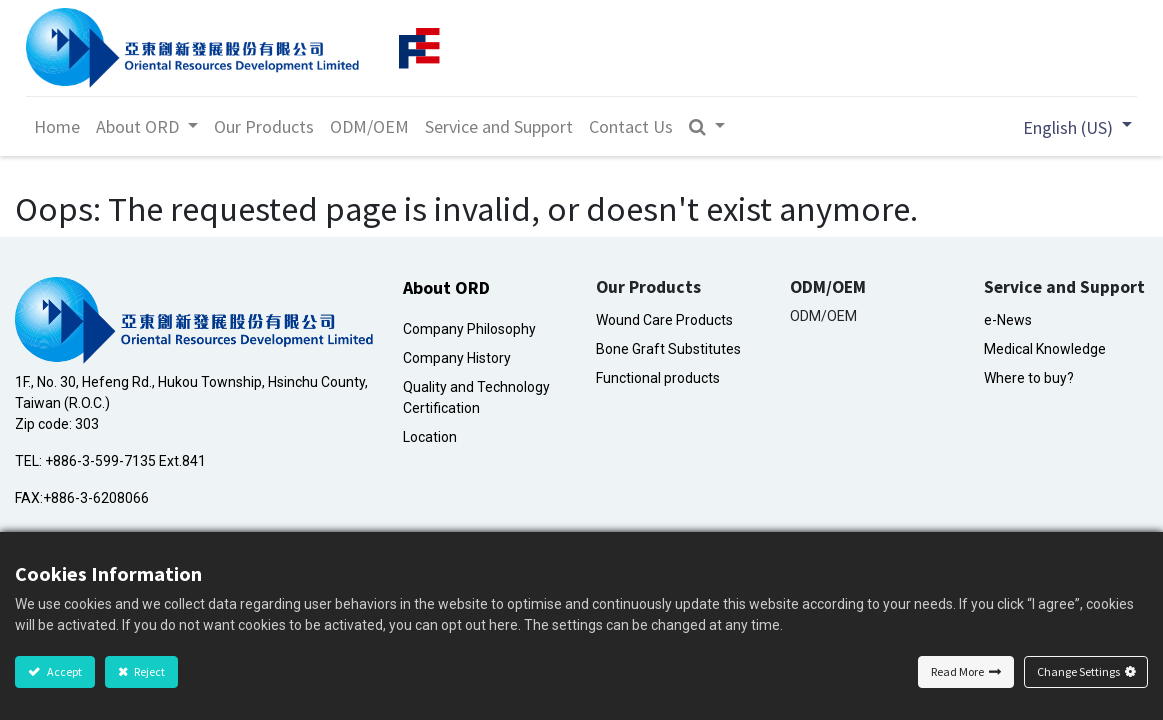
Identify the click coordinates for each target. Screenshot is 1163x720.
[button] (712, 126)
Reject (148, 671)
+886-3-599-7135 (100, 461)
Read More (957, 671)
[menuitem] (62, 126)
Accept (63, 671)
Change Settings (1078, 671)
